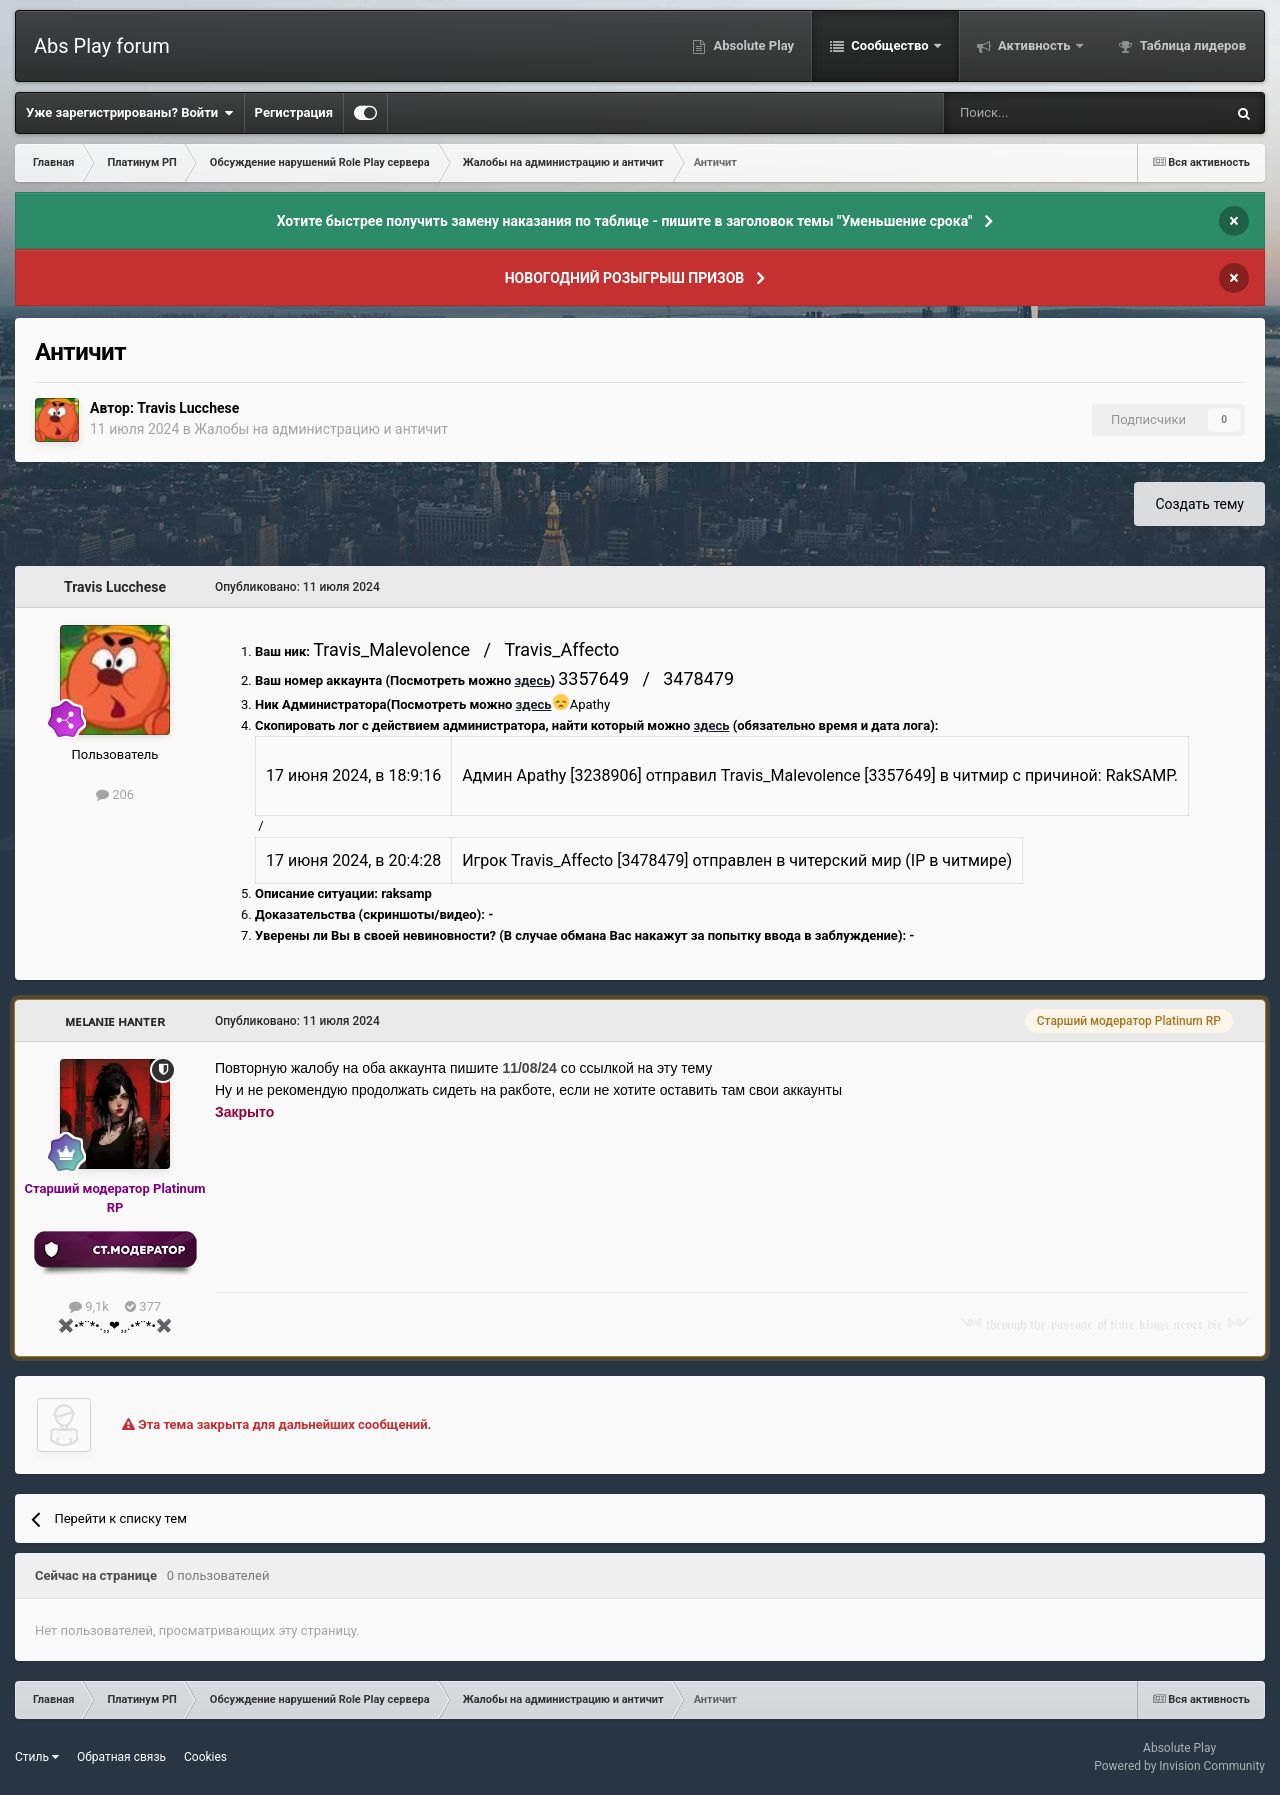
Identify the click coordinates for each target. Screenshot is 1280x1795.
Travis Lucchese (188, 408)
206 (115, 794)
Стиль (37, 1757)
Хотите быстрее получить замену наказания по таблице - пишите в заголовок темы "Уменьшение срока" (625, 221)
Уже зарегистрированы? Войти (130, 113)
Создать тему (1199, 504)
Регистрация (294, 112)
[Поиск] (1031, 113)
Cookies (205, 1757)
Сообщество (890, 45)
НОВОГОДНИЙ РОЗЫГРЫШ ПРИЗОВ (625, 278)
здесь (532, 680)
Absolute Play (752, 45)
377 (143, 1306)
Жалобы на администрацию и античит (321, 429)
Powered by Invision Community (1179, 1766)
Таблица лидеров (1191, 45)
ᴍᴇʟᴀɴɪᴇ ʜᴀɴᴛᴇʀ (115, 1021)
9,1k (89, 1306)
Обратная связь (121, 1757)
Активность (1034, 45)
